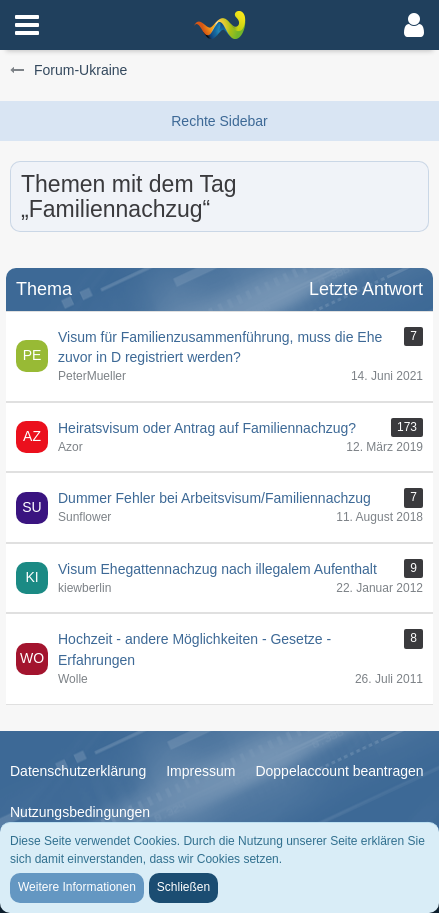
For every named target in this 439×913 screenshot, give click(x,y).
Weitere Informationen (77, 887)
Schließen (183, 887)
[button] (27, 25)
